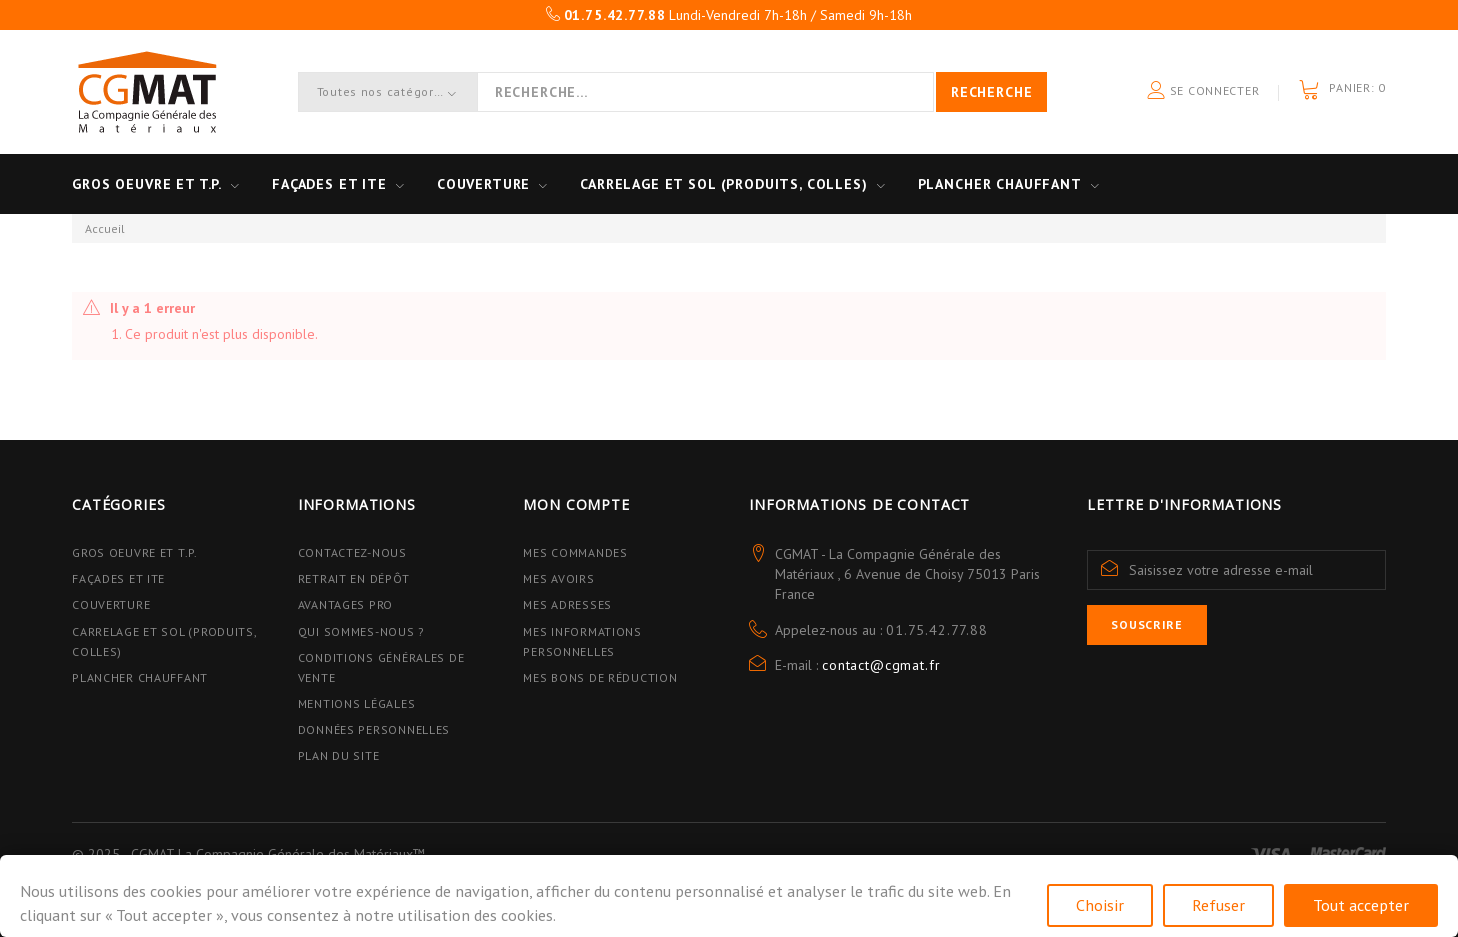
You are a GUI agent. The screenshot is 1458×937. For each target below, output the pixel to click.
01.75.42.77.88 (937, 630)
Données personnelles (374, 729)
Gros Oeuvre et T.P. (135, 552)
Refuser (1218, 905)
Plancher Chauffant (1000, 184)
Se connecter (1203, 91)
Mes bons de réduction (600, 677)
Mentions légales (357, 703)
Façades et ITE (329, 184)
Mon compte (576, 504)
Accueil (105, 228)
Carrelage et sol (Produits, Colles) (723, 184)
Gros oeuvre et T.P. (147, 184)
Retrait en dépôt (354, 578)
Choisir (1100, 905)
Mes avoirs (558, 578)
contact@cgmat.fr (881, 665)
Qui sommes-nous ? (361, 631)
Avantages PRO (345, 604)
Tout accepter (1361, 905)
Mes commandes (575, 552)
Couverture (483, 184)
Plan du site (339, 755)
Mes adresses (567, 604)
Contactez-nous (352, 552)
